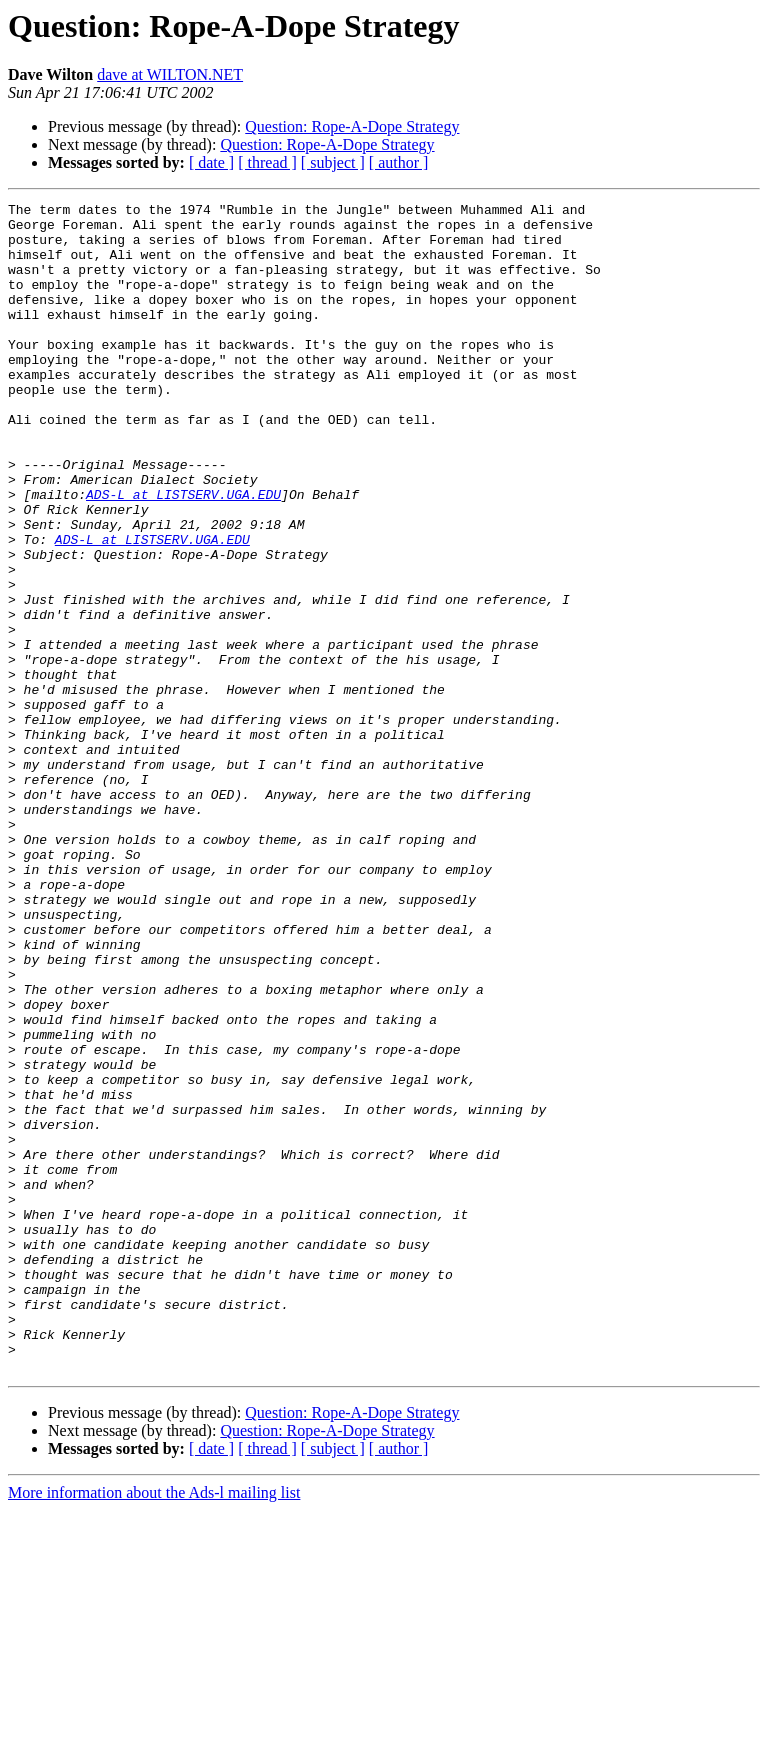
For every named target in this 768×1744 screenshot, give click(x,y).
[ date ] (211, 162)
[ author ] (399, 162)
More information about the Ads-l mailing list (154, 1726)
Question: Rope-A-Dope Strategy (352, 126)
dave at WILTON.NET (170, 74)
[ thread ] (267, 162)
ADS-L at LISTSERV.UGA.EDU (183, 554)
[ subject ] (333, 162)
